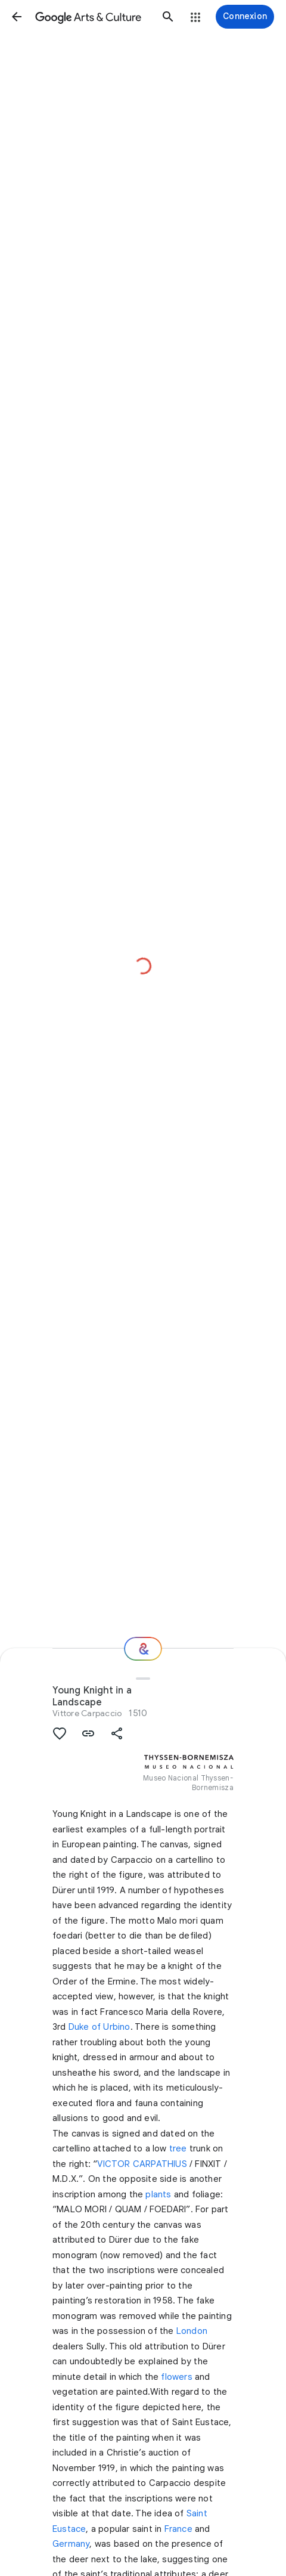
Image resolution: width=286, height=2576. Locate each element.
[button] (16, 16)
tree (178, 2148)
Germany (70, 2543)
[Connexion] (245, 17)
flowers (176, 2376)
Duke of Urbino (99, 2026)
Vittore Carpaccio (87, 1713)
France (178, 2529)
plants (158, 2194)
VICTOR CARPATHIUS (141, 2164)
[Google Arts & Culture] (92, 16)
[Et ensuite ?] (143, 1649)
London (191, 2331)
